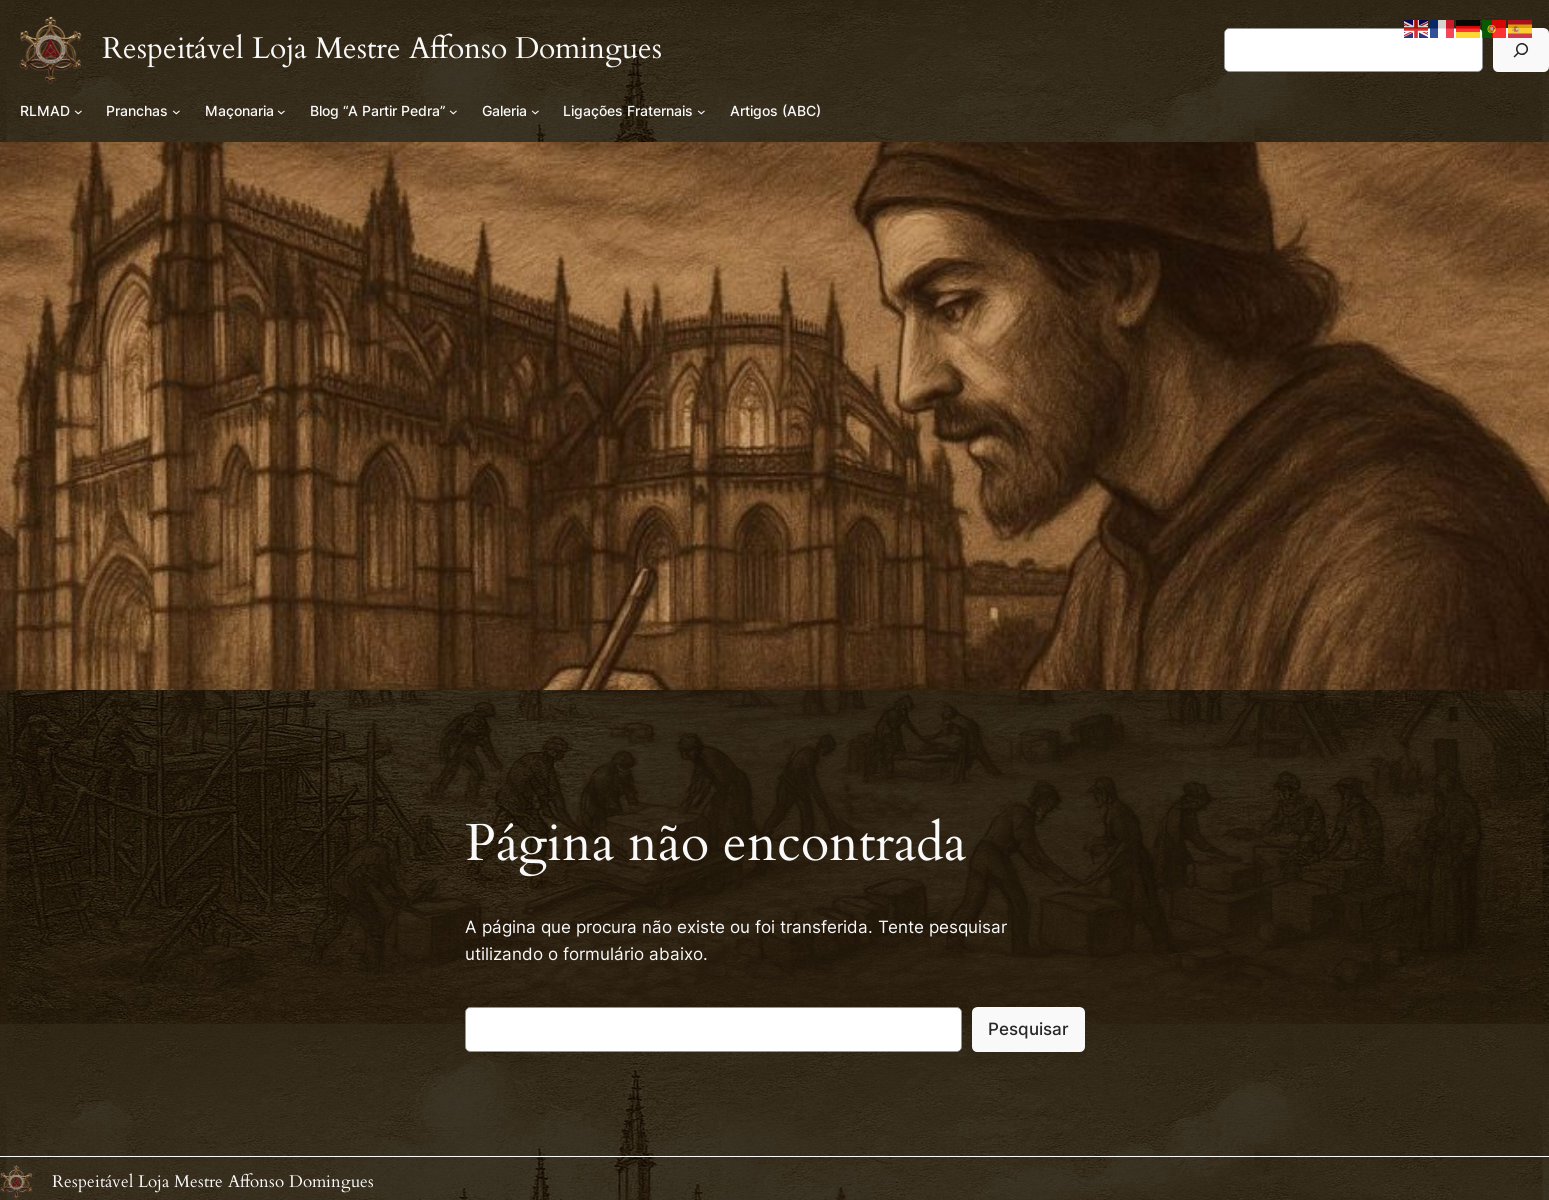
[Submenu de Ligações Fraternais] (701, 111)
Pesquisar (1028, 1029)
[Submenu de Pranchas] (176, 111)
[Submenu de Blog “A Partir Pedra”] (453, 111)
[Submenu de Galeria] (535, 111)
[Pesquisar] (1521, 49)
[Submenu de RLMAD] (78, 111)
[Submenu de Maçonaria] (281, 111)
